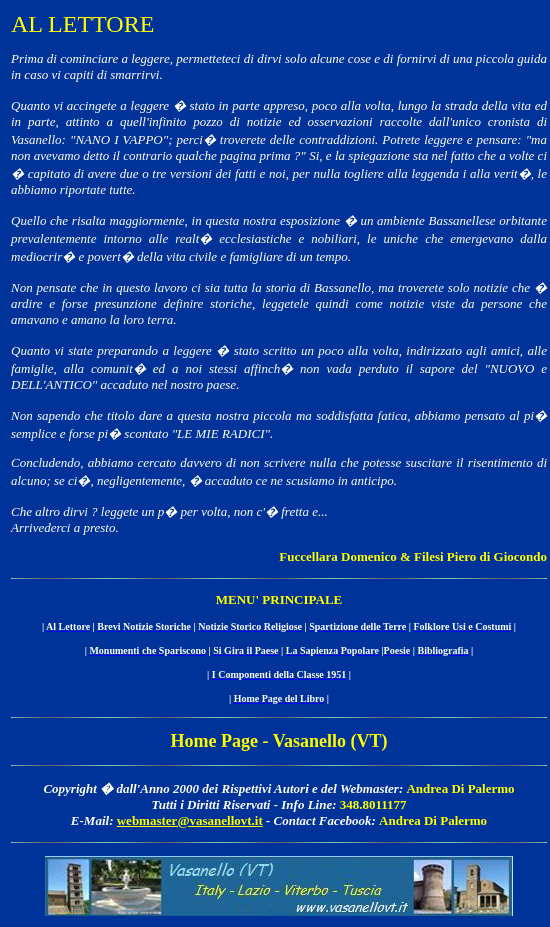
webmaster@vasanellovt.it (190, 820)
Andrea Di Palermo (460, 788)
